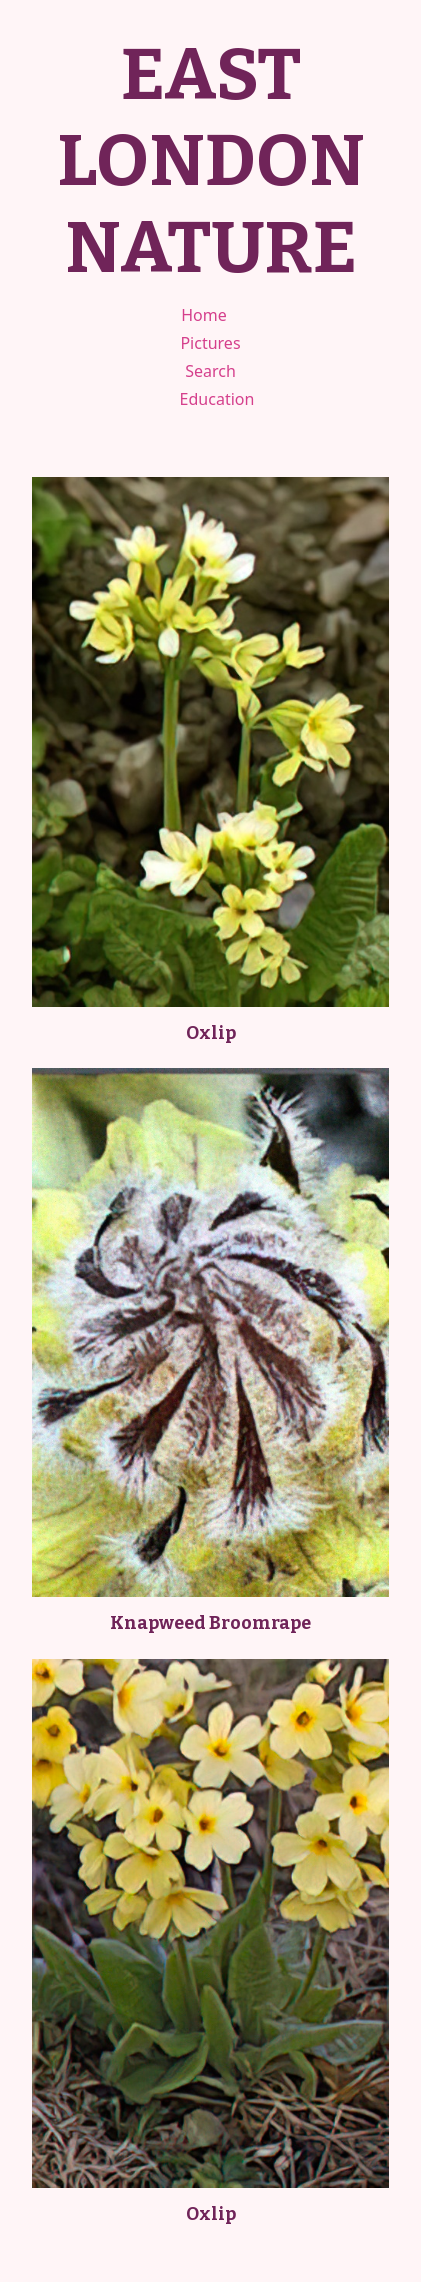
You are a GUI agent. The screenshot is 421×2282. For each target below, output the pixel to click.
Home (204, 315)
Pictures (210, 343)
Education (217, 399)
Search (210, 371)
